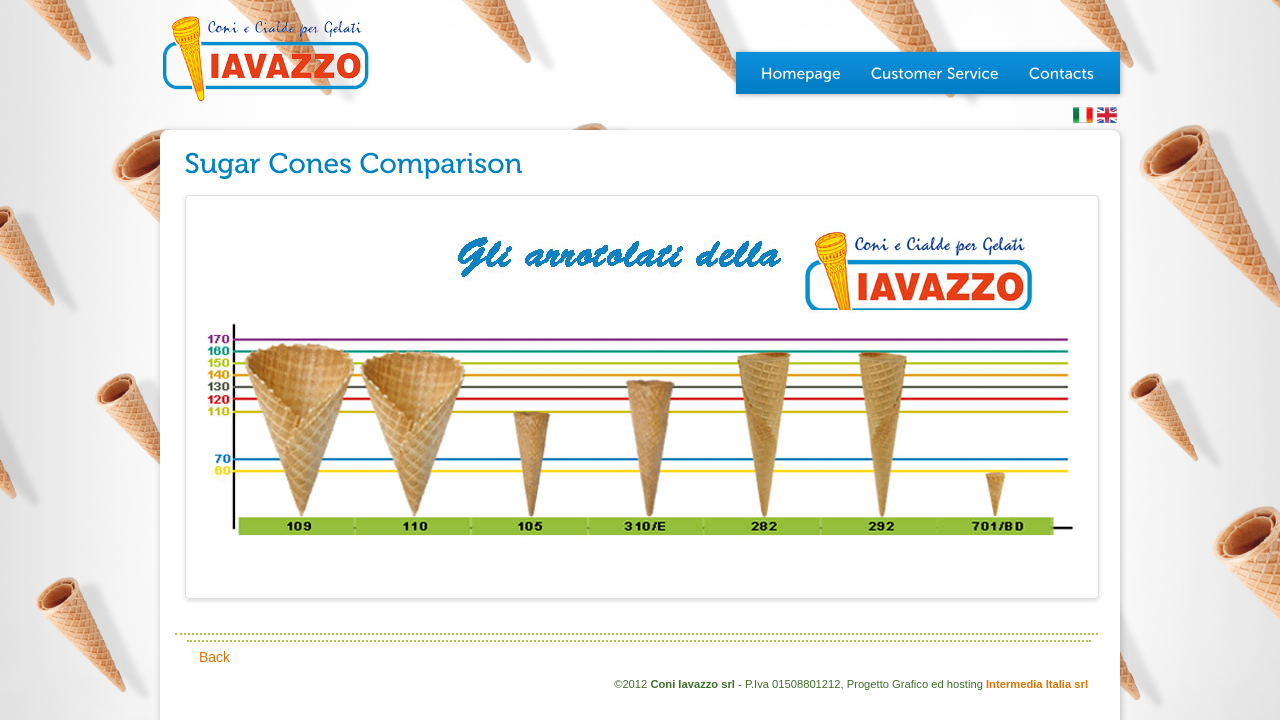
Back (214, 657)
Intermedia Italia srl (1037, 684)
